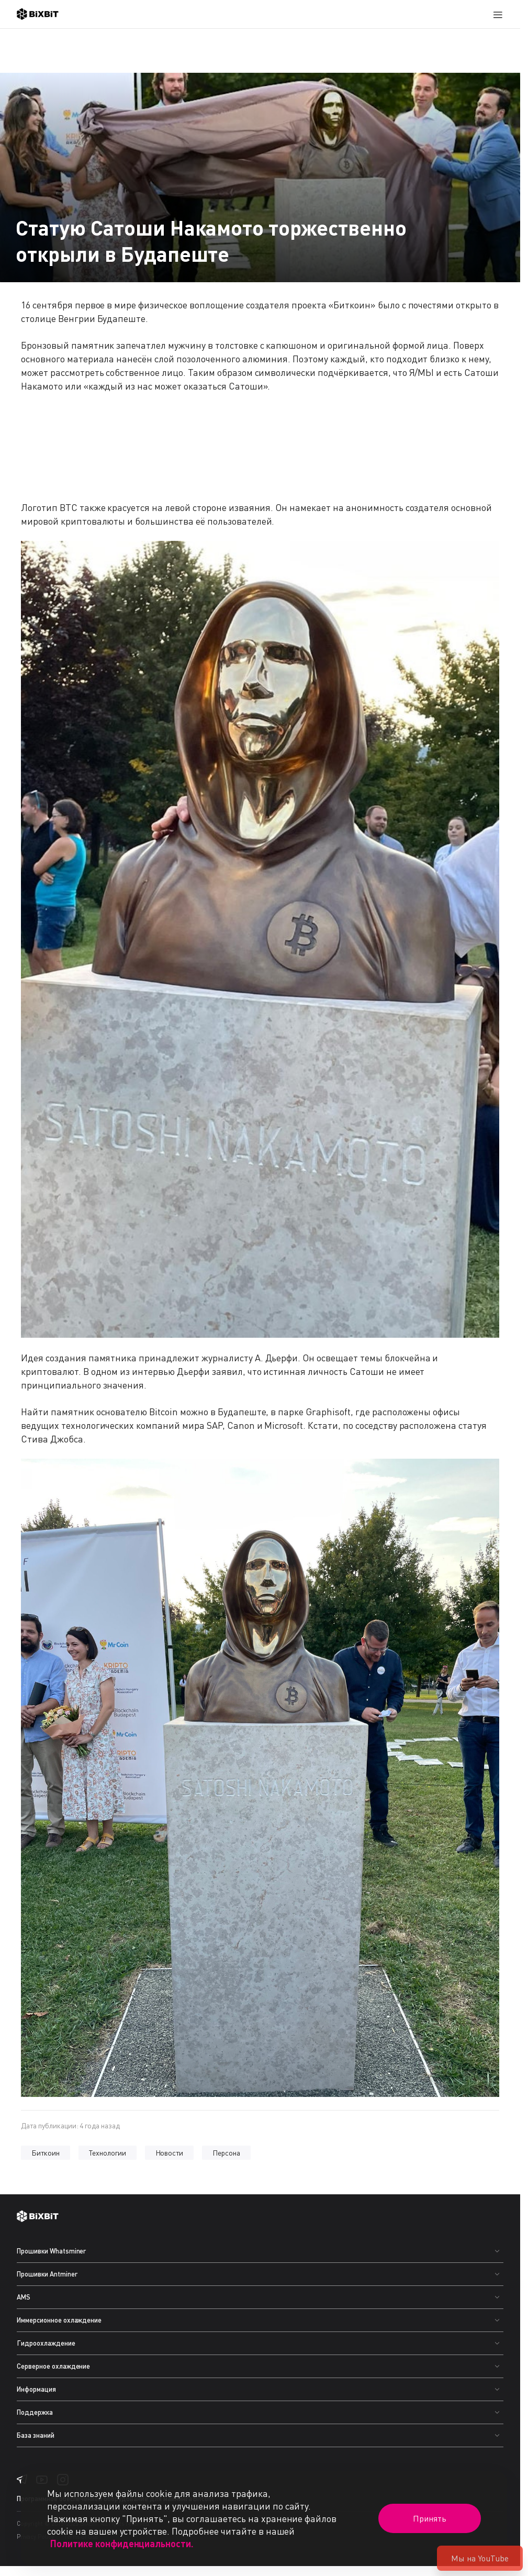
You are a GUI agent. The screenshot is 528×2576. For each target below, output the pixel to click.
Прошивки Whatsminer (51, 2251)
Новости (169, 2152)
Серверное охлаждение (53, 2366)
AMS (23, 2297)
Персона (226, 2152)
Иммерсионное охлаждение (59, 2320)
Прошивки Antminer (47, 2274)
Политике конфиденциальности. (122, 2543)
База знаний (35, 2435)
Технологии (107, 2152)
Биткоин (45, 2152)
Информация (36, 2389)
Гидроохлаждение (46, 2343)
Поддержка (35, 2412)
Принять (429, 2518)
